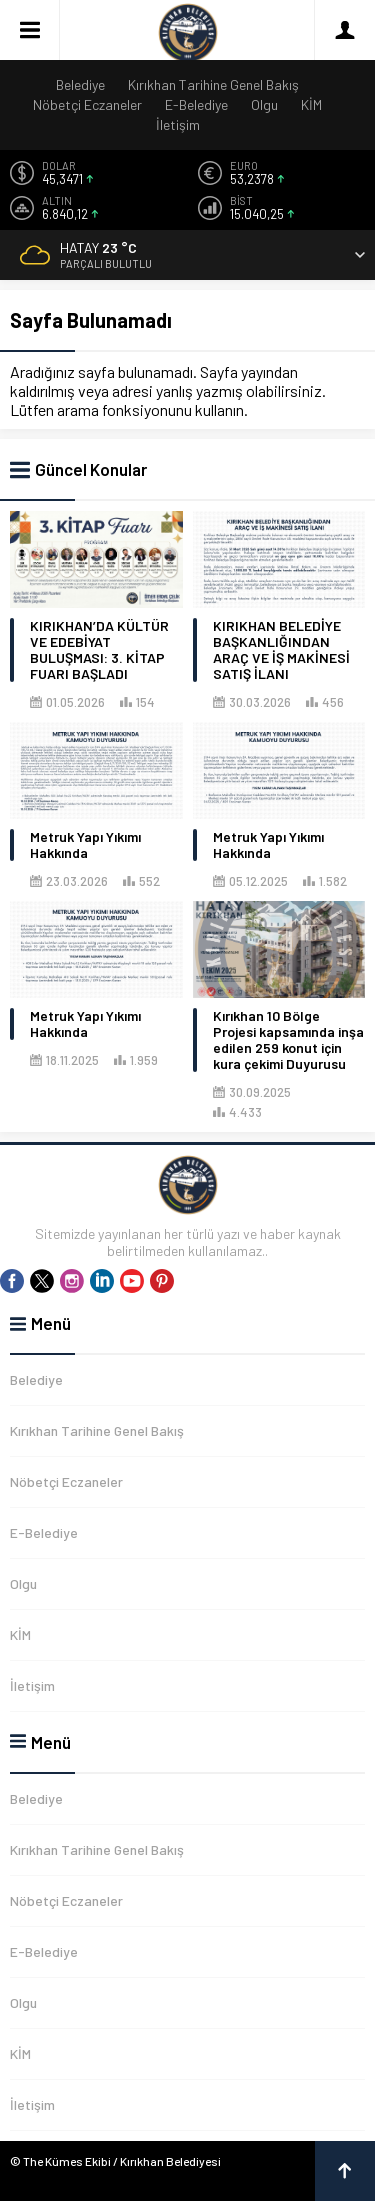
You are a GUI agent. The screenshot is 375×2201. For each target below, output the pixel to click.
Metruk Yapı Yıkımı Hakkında (85, 845)
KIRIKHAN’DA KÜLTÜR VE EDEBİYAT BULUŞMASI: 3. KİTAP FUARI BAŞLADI (99, 650)
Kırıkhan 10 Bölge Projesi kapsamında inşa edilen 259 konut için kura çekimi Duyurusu (288, 1040)
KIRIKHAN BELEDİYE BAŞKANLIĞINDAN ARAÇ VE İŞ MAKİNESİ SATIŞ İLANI (281, 650)
